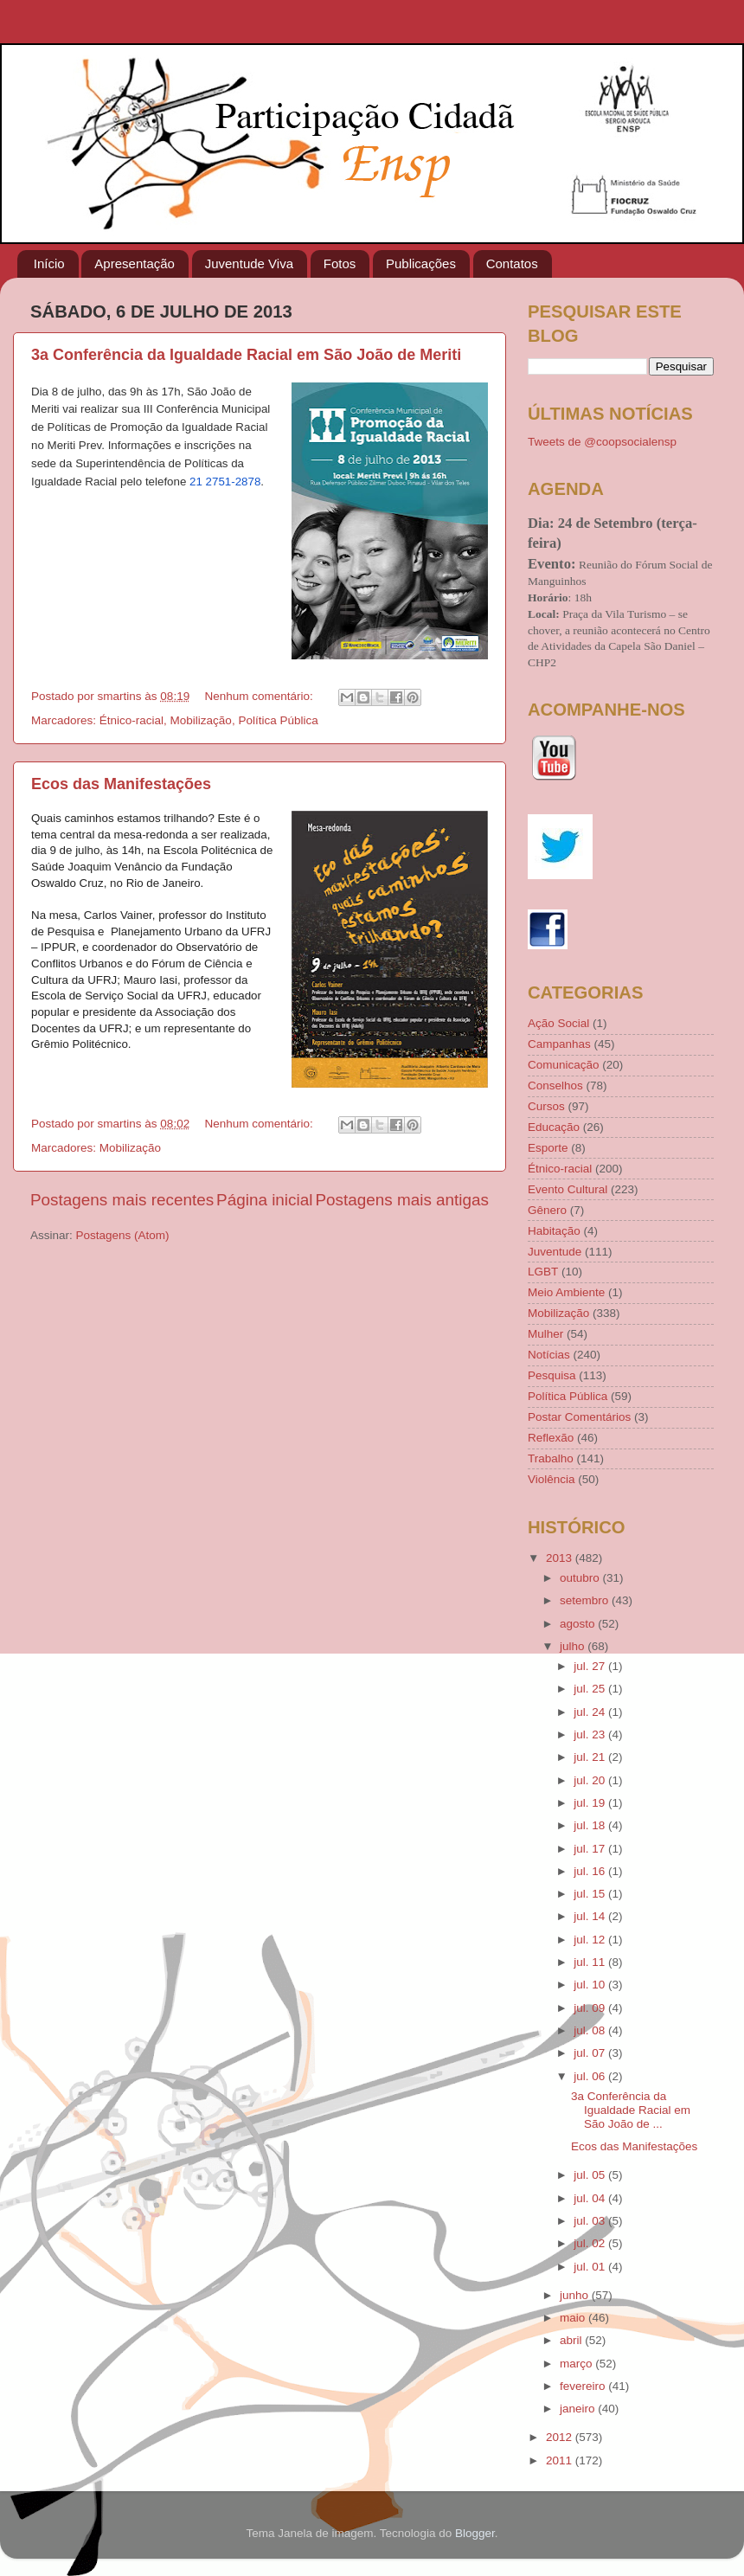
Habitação (554, 1230)
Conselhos (555, 1085)
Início (49, 263)
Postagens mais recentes (122, 1200)
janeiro (579, 2408)
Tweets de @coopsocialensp (602, 441)
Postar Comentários (579, 1416)
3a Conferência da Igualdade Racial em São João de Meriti (246, 354)
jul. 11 (591, 1962)
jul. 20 (591, 1780)
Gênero (547, 1210)
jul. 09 (591, 2007)
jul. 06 (591, 2076)
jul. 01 (591, 2266)
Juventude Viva (249, 263)
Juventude (554, 1251)
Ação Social (558, 1023)
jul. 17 (591, 1848)
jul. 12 (591, 1939)
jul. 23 (591, 1734)
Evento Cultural (567, 1189)
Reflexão (551, 1437)
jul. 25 (591, 1688)
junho (576, 2295)
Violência (551, 1479)
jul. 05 (591, 2174)
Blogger (475, 2533)
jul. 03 (591, 2220)
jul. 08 (591, 2030)
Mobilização (201, 720)
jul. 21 (591, 1757)
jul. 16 (591, 1871)
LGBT (543, 1271)
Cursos (546, 1106)
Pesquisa (552, 1375)
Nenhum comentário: (260, 696)
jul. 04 (591, 2198)
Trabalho (551, 1458)
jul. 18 (591, 1825)
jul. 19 (591, 1802)
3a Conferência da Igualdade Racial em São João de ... (630, 2110)
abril (572, 2340)
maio (574, 2317)
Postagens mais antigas (402, 1200)
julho (573, 1646)
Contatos (512, 263)
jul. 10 (591, 1984)
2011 (560, 2460)
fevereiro (584, 2386)
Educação (554, 1127)
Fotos (340, 263)
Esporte (548, 1147)
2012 (560, 2437)
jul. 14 (591, 1916)
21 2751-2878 (224, 481)
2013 (560, 1557)
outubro (581, 1577)
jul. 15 (591, 1893)
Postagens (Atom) (123, 1235)
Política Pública (277, 720)
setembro (586, 1600)
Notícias (549, 1354)
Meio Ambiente (566, 1292)
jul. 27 (591, 1666)
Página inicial (264, 1200)
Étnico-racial (131, 720)
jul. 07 (591, 2052)
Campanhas (559, 1043)
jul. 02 (591, 2243)
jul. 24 (591, 1712)
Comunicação (564, 1064)
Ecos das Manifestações (121, 784)
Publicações (421, 263)
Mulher (545, 1333)
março (577, 2363)
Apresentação (134, 263)
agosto (579, 1623)
